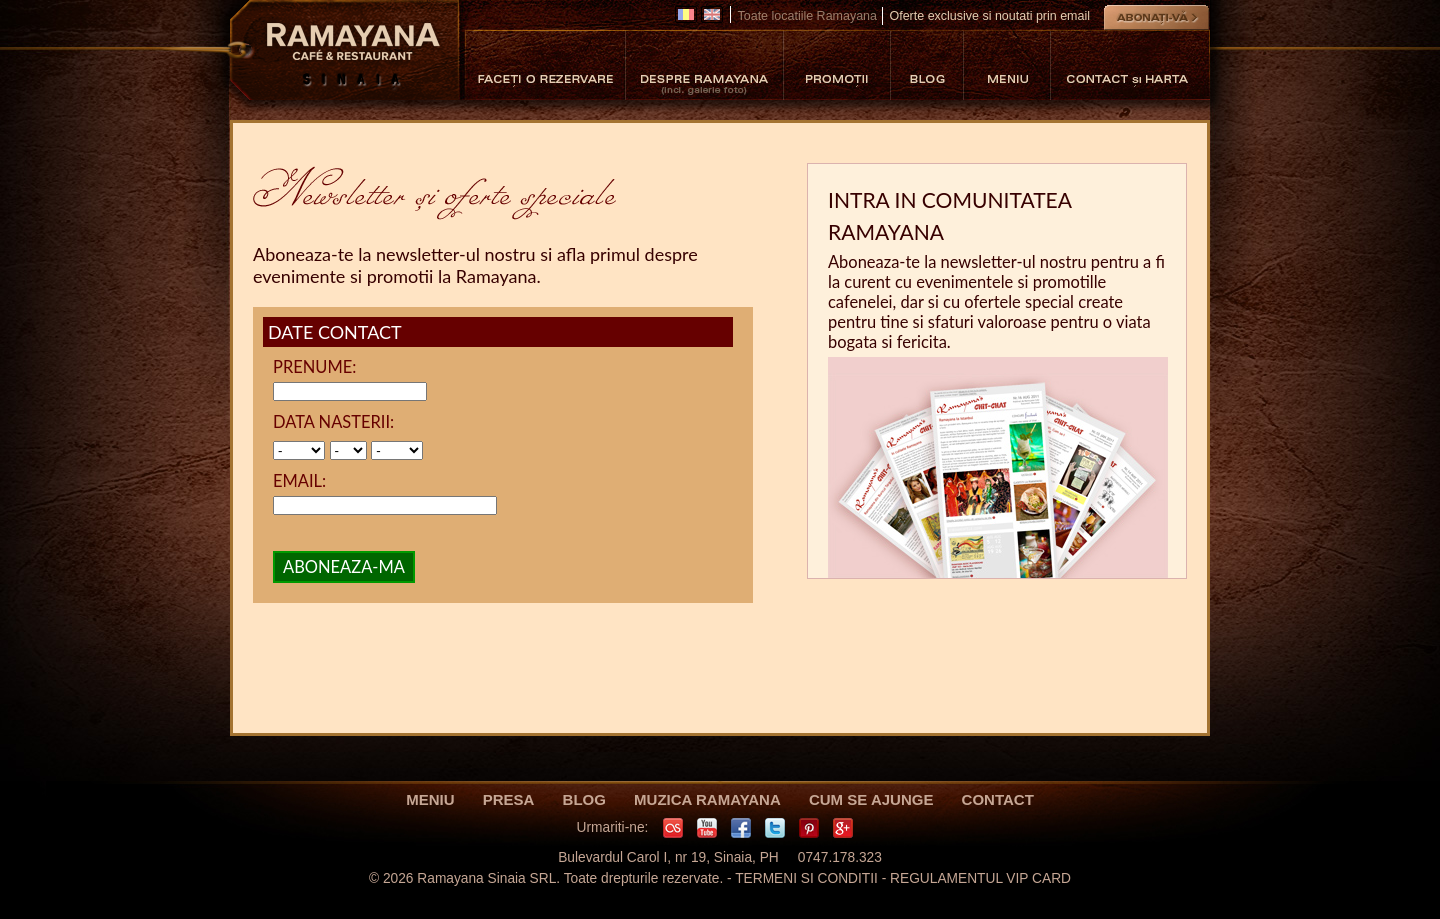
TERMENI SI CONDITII (806, 878)
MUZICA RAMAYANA (707, 799)
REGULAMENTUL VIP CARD (980, 878)
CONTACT (998, 799)
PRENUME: (314, 367)
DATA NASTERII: (333, 422)
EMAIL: (299, 481)
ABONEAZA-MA (344, 567)
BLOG (584, 799)
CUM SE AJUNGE (871, 799)
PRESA (509, 799)
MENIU (430, 799)
